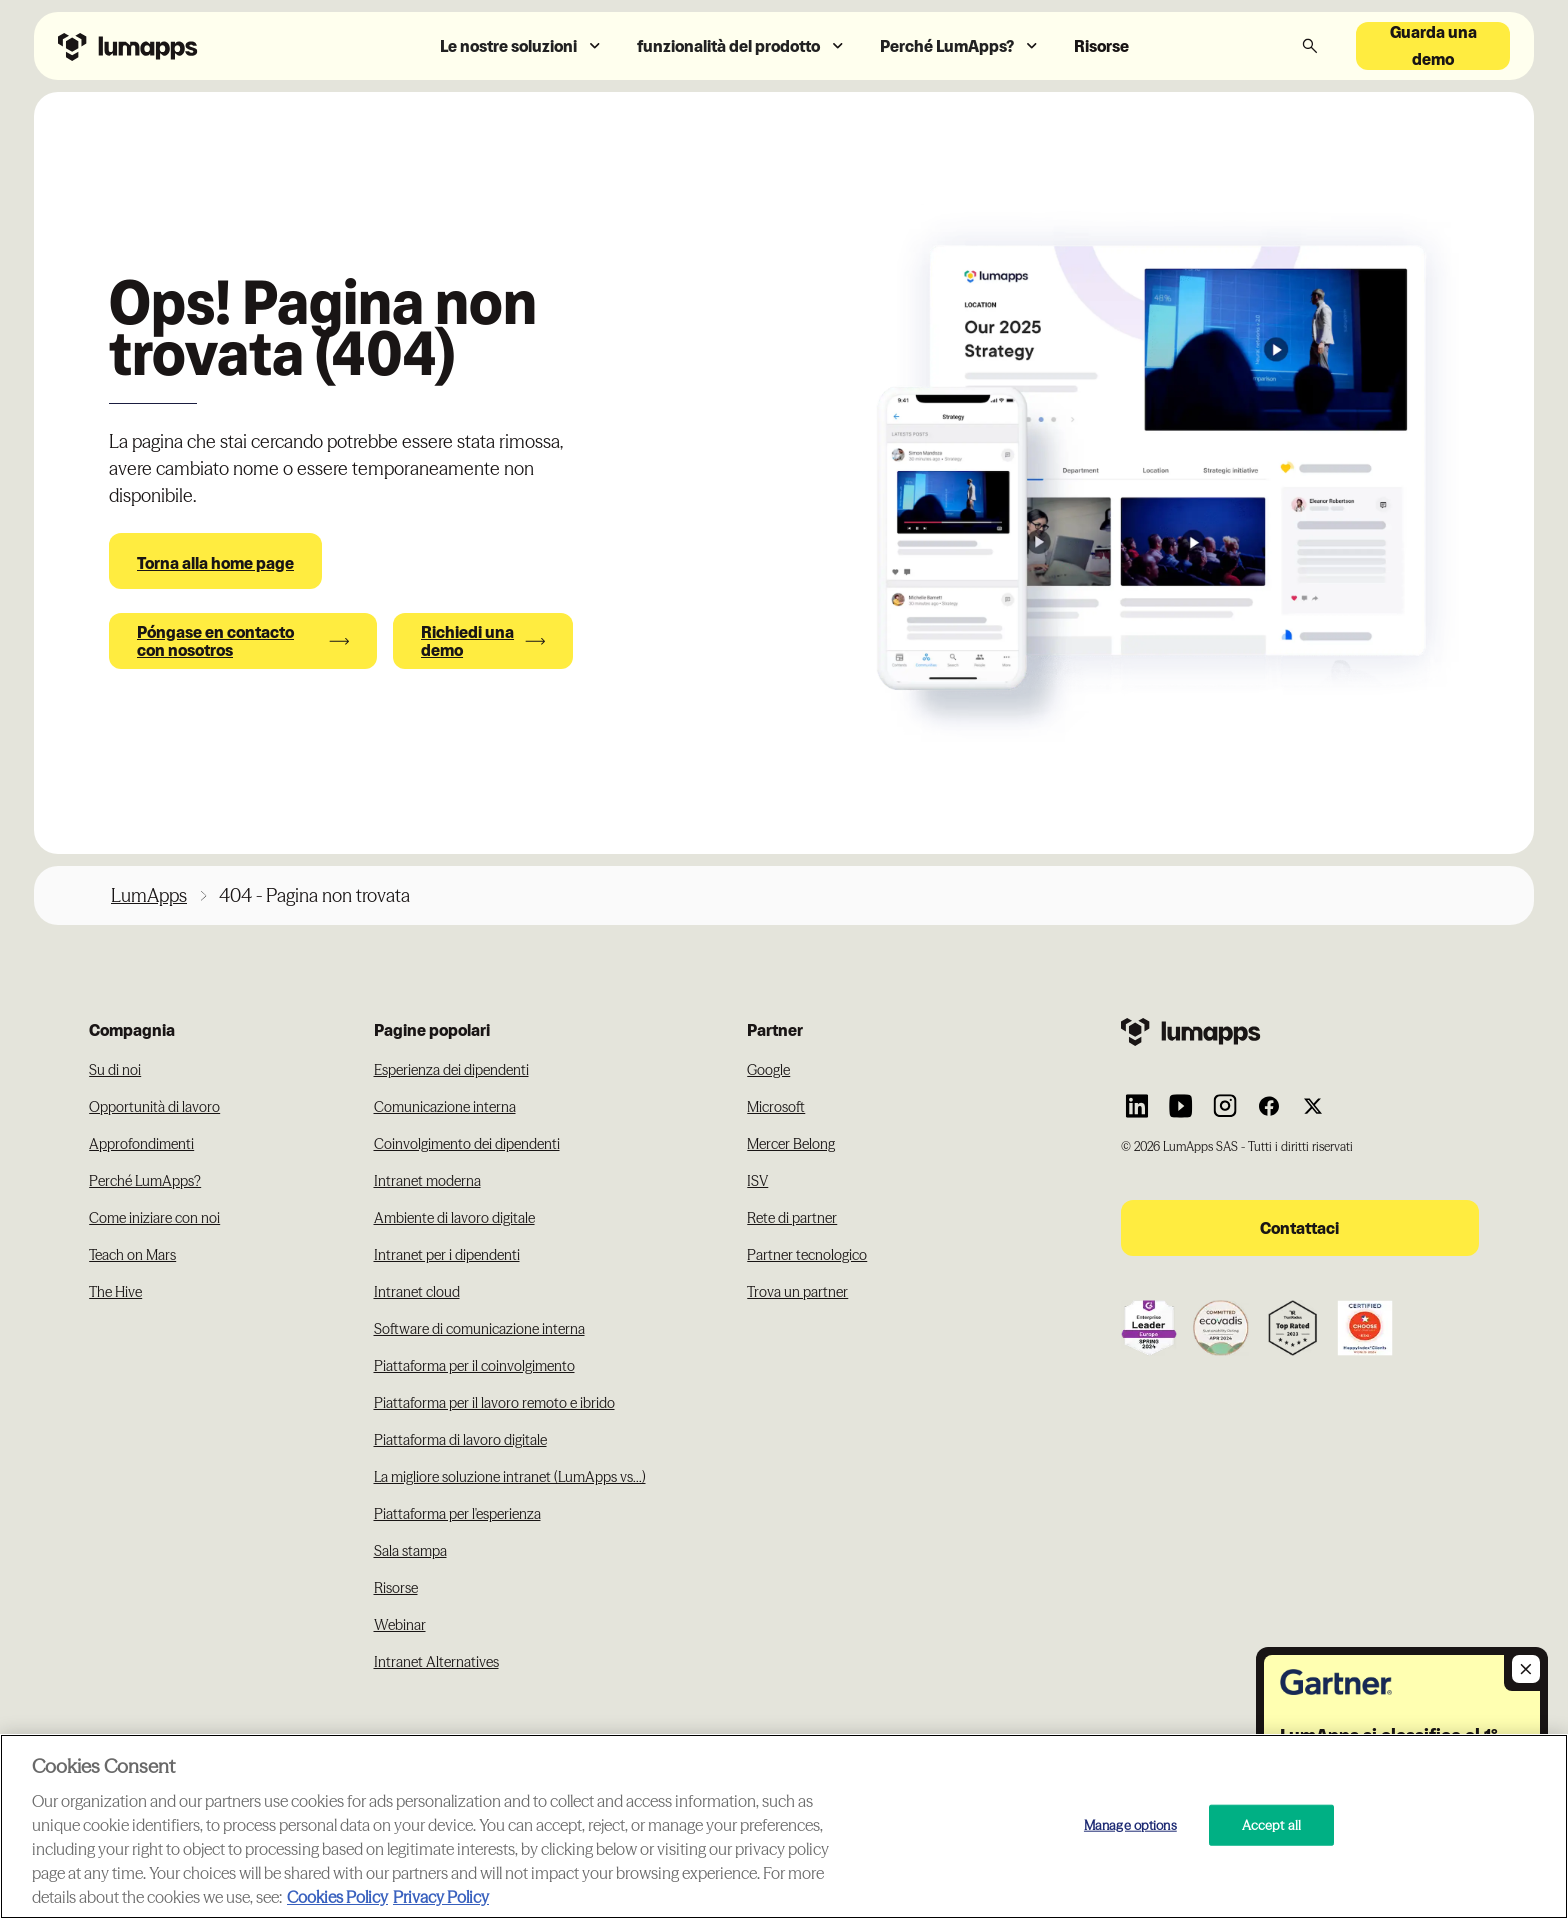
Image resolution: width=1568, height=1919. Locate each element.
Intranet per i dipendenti (447, 1255)
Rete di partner (792, 1218)
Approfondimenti (141, 1144)
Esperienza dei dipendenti (451, 1070)
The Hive (115, 1292)
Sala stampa (410, 1551)
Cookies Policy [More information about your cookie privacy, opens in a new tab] (337, 1897)
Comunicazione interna (445, 1107)
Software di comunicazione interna (479, 1329)
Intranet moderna (427, 1181)
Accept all (1271, 1824)
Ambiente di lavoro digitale (454, 1218)
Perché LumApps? (145, 1181)
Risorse (1101, 46)
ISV (757, 1181)
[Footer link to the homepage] (1300, 1031)
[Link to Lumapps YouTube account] (1181, 1106)
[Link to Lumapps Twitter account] (1313, 1106)
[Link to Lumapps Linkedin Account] (1137, 1106)
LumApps (149, 895)
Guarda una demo (1433, 46)
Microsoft (776, 1107)
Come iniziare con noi (154, 1218)
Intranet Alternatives (436, 1662)
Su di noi (115, 1070)
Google (768, 1070)
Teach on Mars (132, 1255)
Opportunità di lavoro (154, 1107)
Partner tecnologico (807, 1255)
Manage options (1130, 1824)
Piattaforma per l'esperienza (457, 1514)
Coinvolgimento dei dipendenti (467, 1144)
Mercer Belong (791, 1144)
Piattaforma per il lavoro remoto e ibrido (494, 1403)
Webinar (400, 1625)
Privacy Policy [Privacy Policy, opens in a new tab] (441, 1897)
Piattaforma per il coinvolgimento (474, 1366)
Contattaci (1299, 1228)
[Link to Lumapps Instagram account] (1225, 1106)
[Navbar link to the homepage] (179, 45)
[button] (522, 46)
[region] (784, 1826)
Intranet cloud (417, 1292)
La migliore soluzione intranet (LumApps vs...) (510, 1477)
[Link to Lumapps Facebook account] (1269, 1106)
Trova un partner (797, 1292)
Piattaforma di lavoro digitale (460, 1440)
